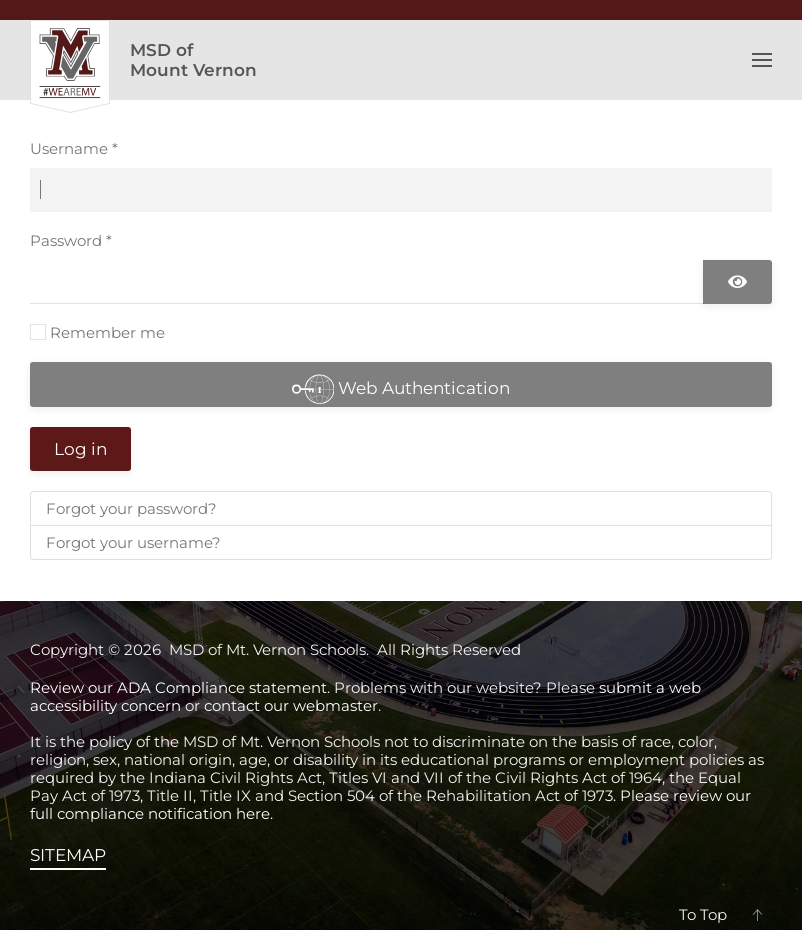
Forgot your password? (131, 508)
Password (71, 240)
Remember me (107, 332)
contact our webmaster (291, 705)
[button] (762, 60)
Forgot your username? (133, 542)
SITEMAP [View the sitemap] (68, 855)
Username (74, 148)
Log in (80, 449)
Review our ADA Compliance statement (178, 687)
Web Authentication (401, 387)
